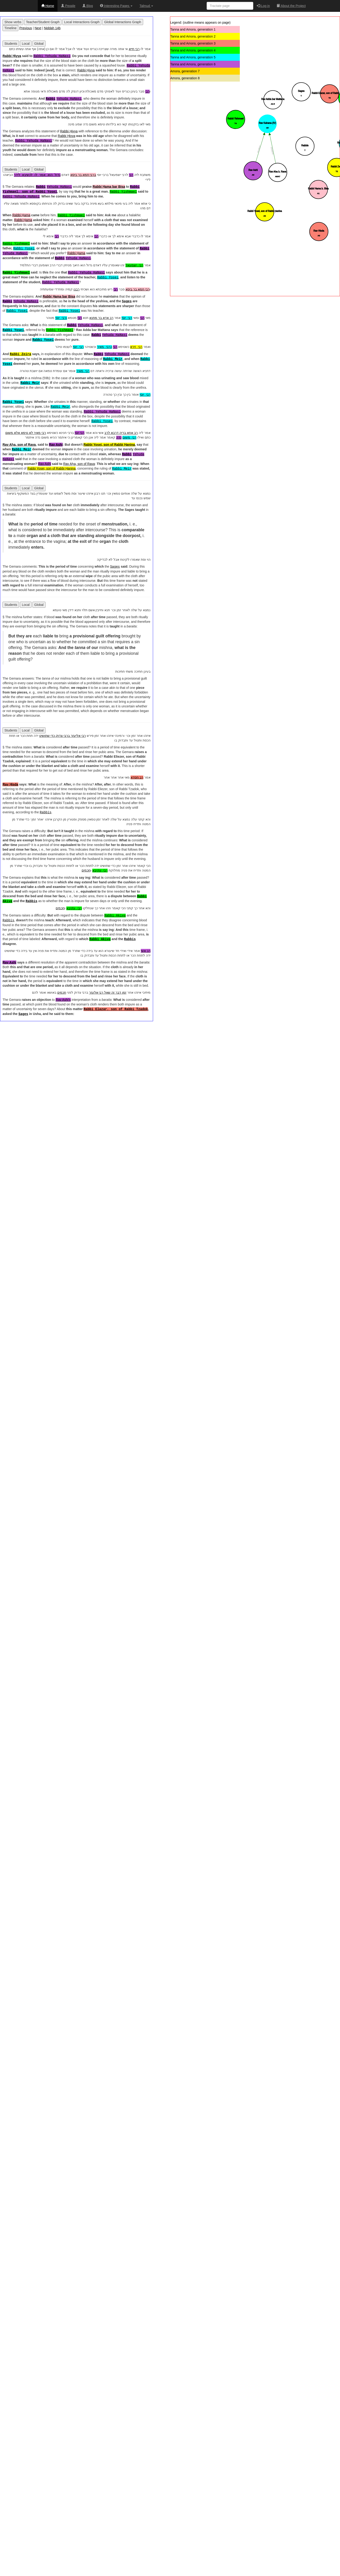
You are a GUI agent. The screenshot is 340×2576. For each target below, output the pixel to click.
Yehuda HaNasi (69, 99)
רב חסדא (137, 777)
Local (25, 43)
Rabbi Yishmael (123, 192)
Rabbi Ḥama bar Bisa (109, 186)
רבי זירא (136, 347)
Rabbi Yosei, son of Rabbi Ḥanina (109, 444)
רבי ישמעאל (134, 265)
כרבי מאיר (104, 347)
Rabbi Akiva (115, 915)
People (68, 6)
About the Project (291, 6)
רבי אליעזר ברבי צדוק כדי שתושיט (62, 736)
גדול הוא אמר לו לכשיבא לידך (37, 175)
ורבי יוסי (61, 318)
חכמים (86, 870)
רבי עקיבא (100, 870)
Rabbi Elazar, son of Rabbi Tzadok (115, 1009)
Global (39, 43)
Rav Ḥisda (10, 784)
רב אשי (146, 951)
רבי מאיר (83, 371)
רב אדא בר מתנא (101, 318)
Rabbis (45, 812)
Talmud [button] (146, 6)
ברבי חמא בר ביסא (83, 175)
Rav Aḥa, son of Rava (19, 444)
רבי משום (129, 437)
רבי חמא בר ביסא (137, 289)
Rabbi (50, 99)
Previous (25, 28)
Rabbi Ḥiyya (12, 56)
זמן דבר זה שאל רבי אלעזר (107, 992)
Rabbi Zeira (20, 354)
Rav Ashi (56, 444)
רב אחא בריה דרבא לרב (121, 433)
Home (47, 6)
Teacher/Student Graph (43, 22)
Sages (127, 301)
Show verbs (12, 22)
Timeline (10, 28)
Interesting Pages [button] (116, 6)
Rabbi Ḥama (21, 215)
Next (38, 28)
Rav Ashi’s (63, 1000)
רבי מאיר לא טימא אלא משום (25, 433)
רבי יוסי (127, 318)
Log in (263, 6)
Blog (87, 6)
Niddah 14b (52, 28)
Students (10, 43)
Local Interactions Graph (82, 22)
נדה (119, 437)
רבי (147, 91)
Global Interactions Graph (122, 22)
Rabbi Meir (112, 359)
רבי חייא (134, 49)
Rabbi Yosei (24, 248)
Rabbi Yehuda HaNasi (52, 56)
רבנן (77, 289)
